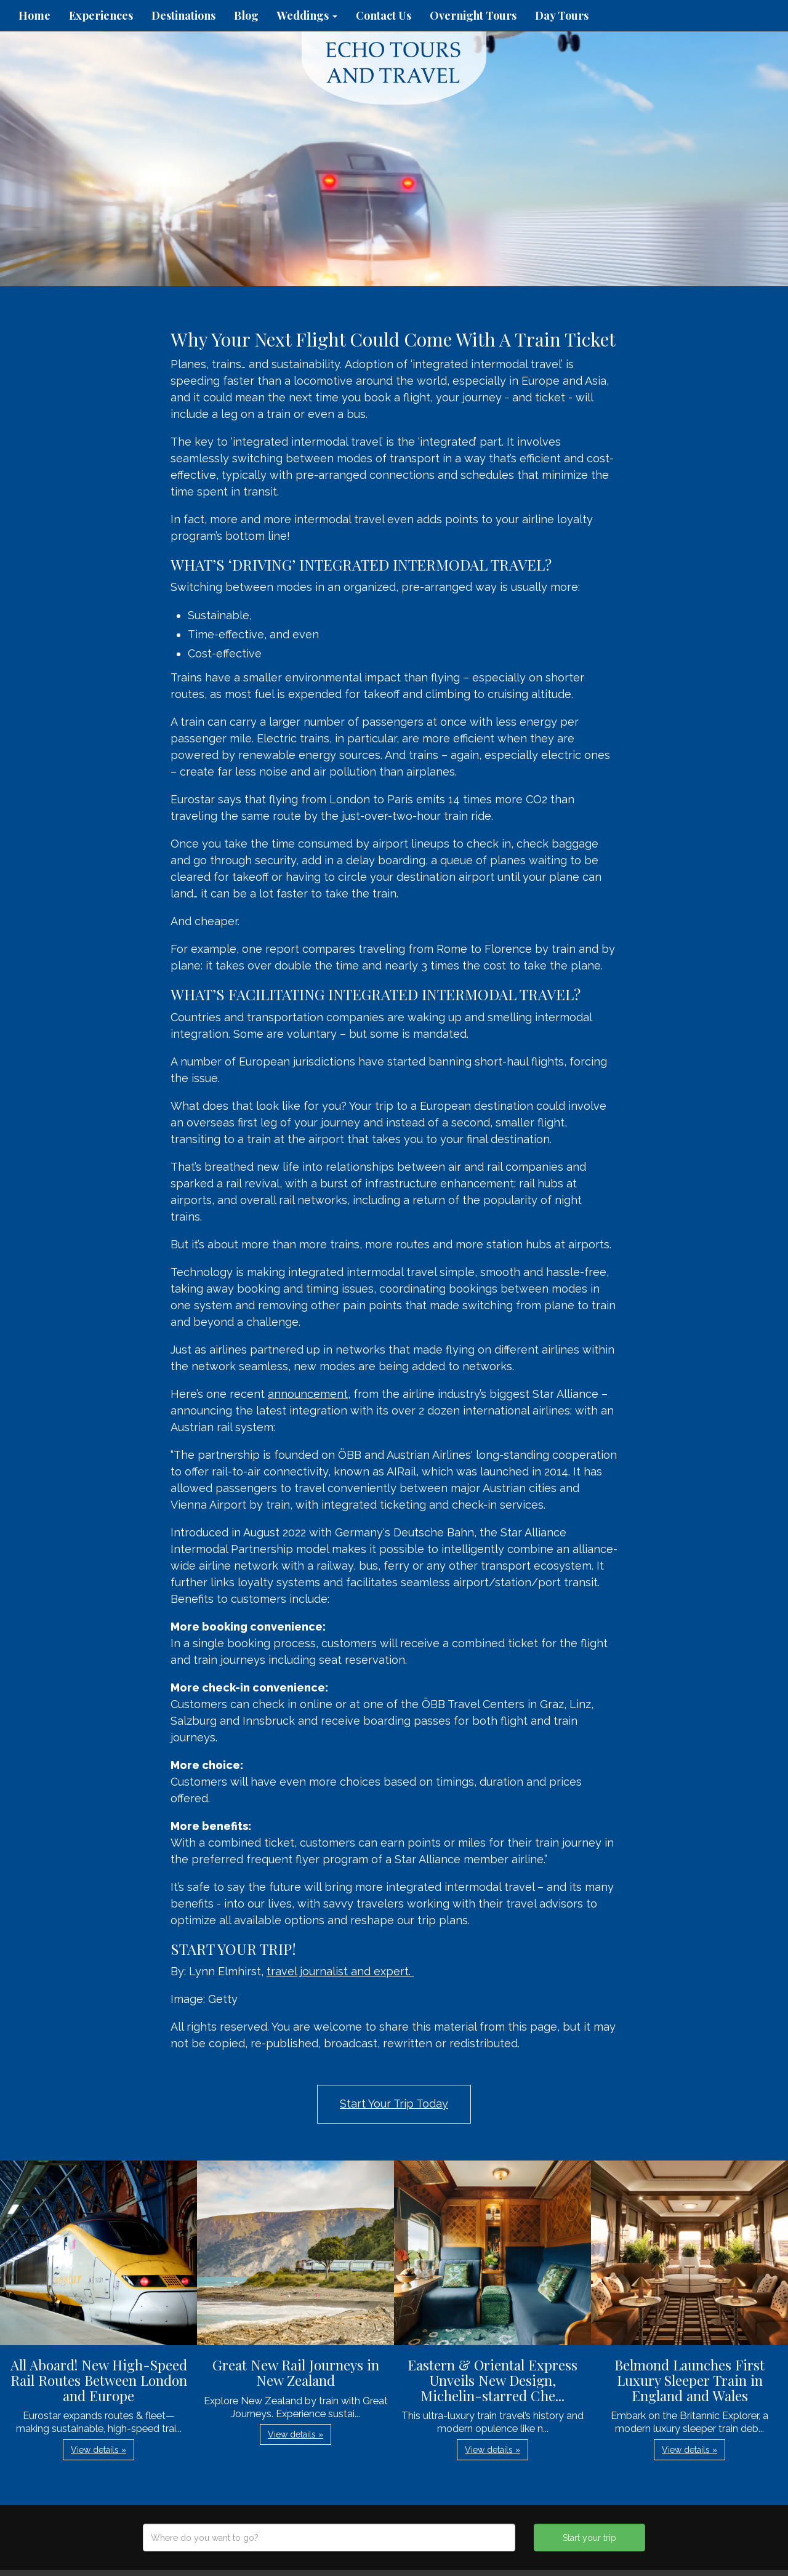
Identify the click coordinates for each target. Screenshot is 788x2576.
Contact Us (383, 15)
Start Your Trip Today (394, 2103)
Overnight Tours (473, 15)
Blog (246, 15)
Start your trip (589, 2538)
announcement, (309, 1393)
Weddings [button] (307, 15)
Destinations (183, 15)
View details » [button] (98, 2450)
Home (34, 15)
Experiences (101, 15)
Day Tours (562, 15)
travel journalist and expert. (340, 1971)
